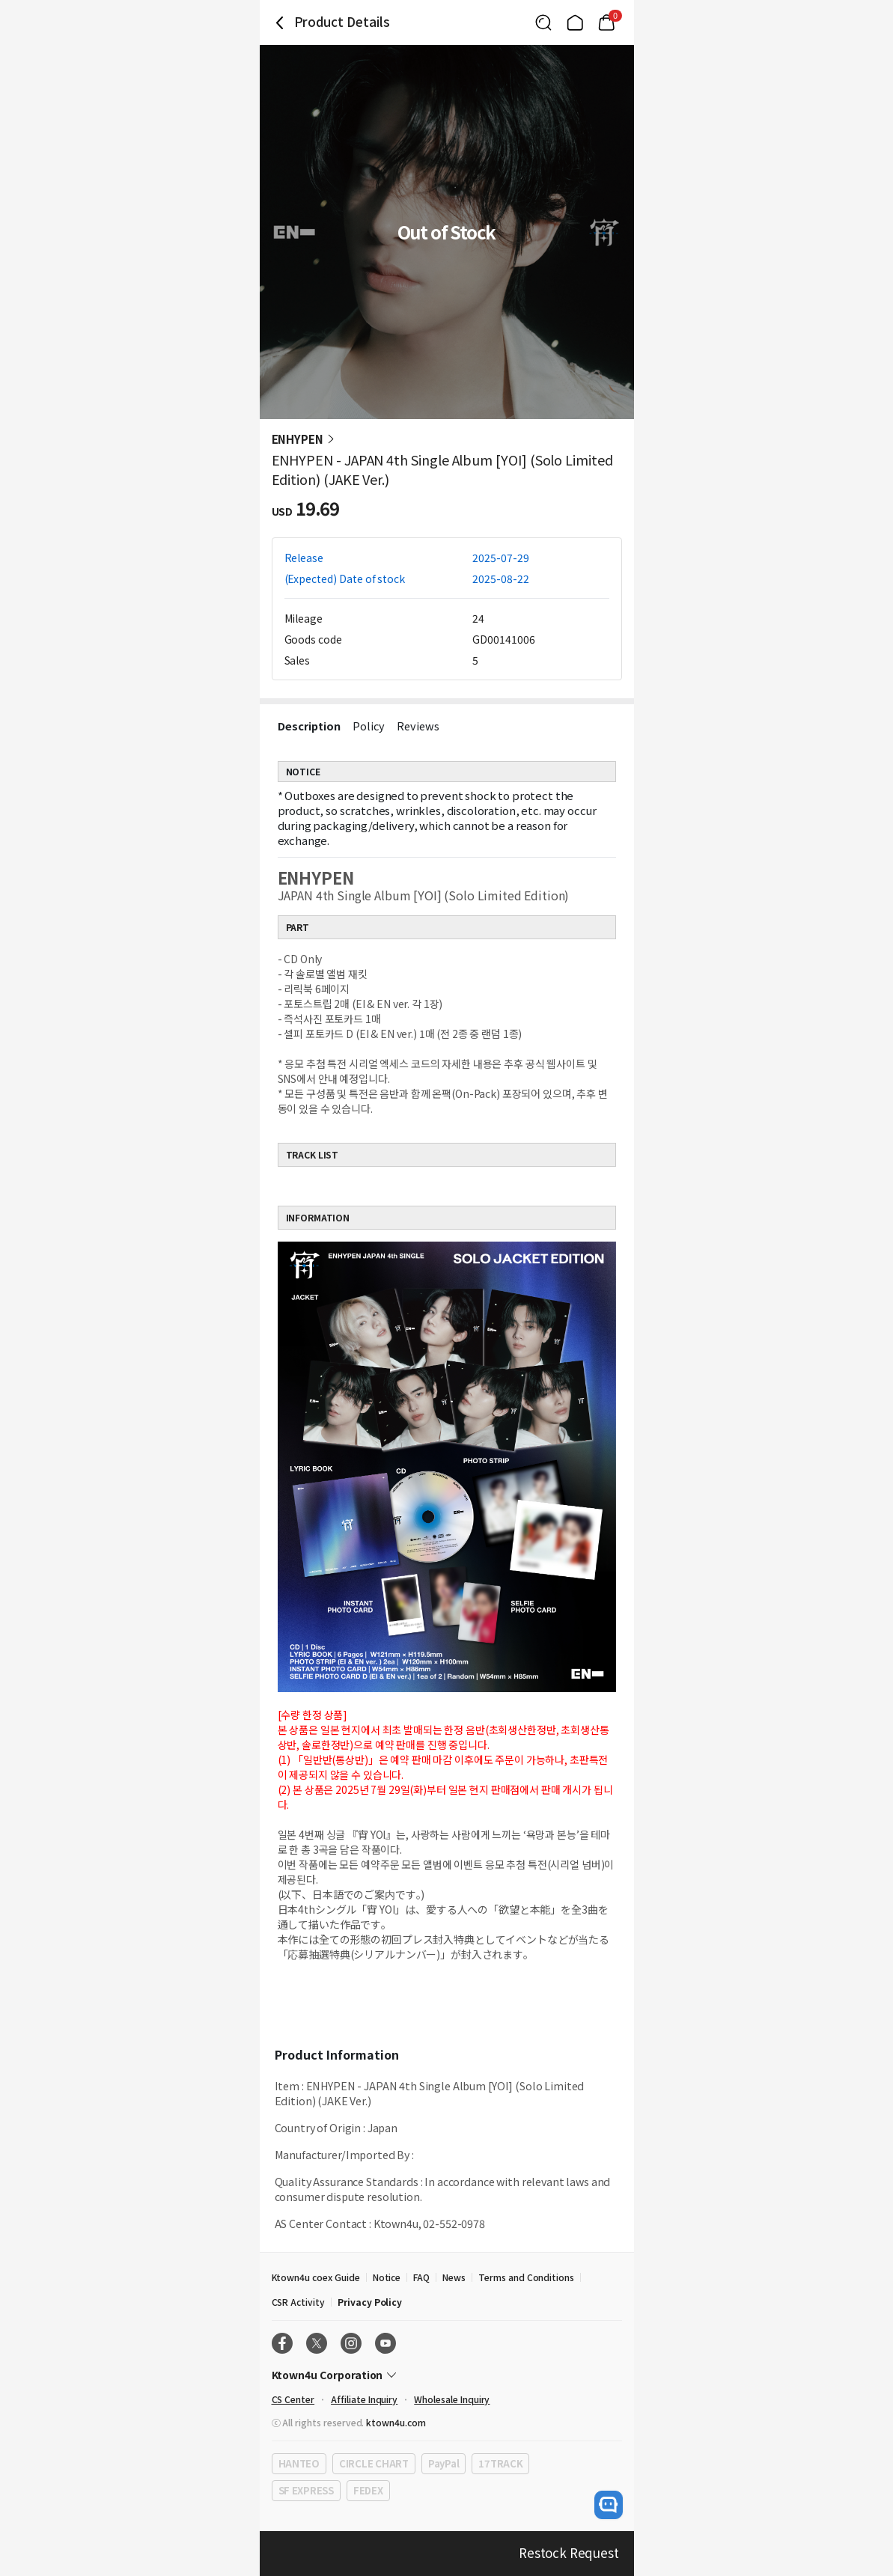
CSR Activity (298, 2301)
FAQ (421, 2277)
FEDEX (368, 2490)
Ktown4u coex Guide (316, 2277)
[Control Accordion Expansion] (447, 2374)
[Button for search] (543, 22)
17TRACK (500, 2463)
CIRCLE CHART (374, 2463)
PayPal (443, 2463)
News (454, 2277)
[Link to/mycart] (606, 22)
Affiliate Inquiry (364, 2399)
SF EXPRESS (306, 2490)
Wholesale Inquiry (452, 2399)
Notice (387, 2277)
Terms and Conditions (526, 2277)
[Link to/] (575, 22)
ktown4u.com (395, 2422)
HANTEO (299, 2463)
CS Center (293, 2399)
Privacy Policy (370, 2301)
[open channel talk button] (608, 2505)
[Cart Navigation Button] (606, 22)
